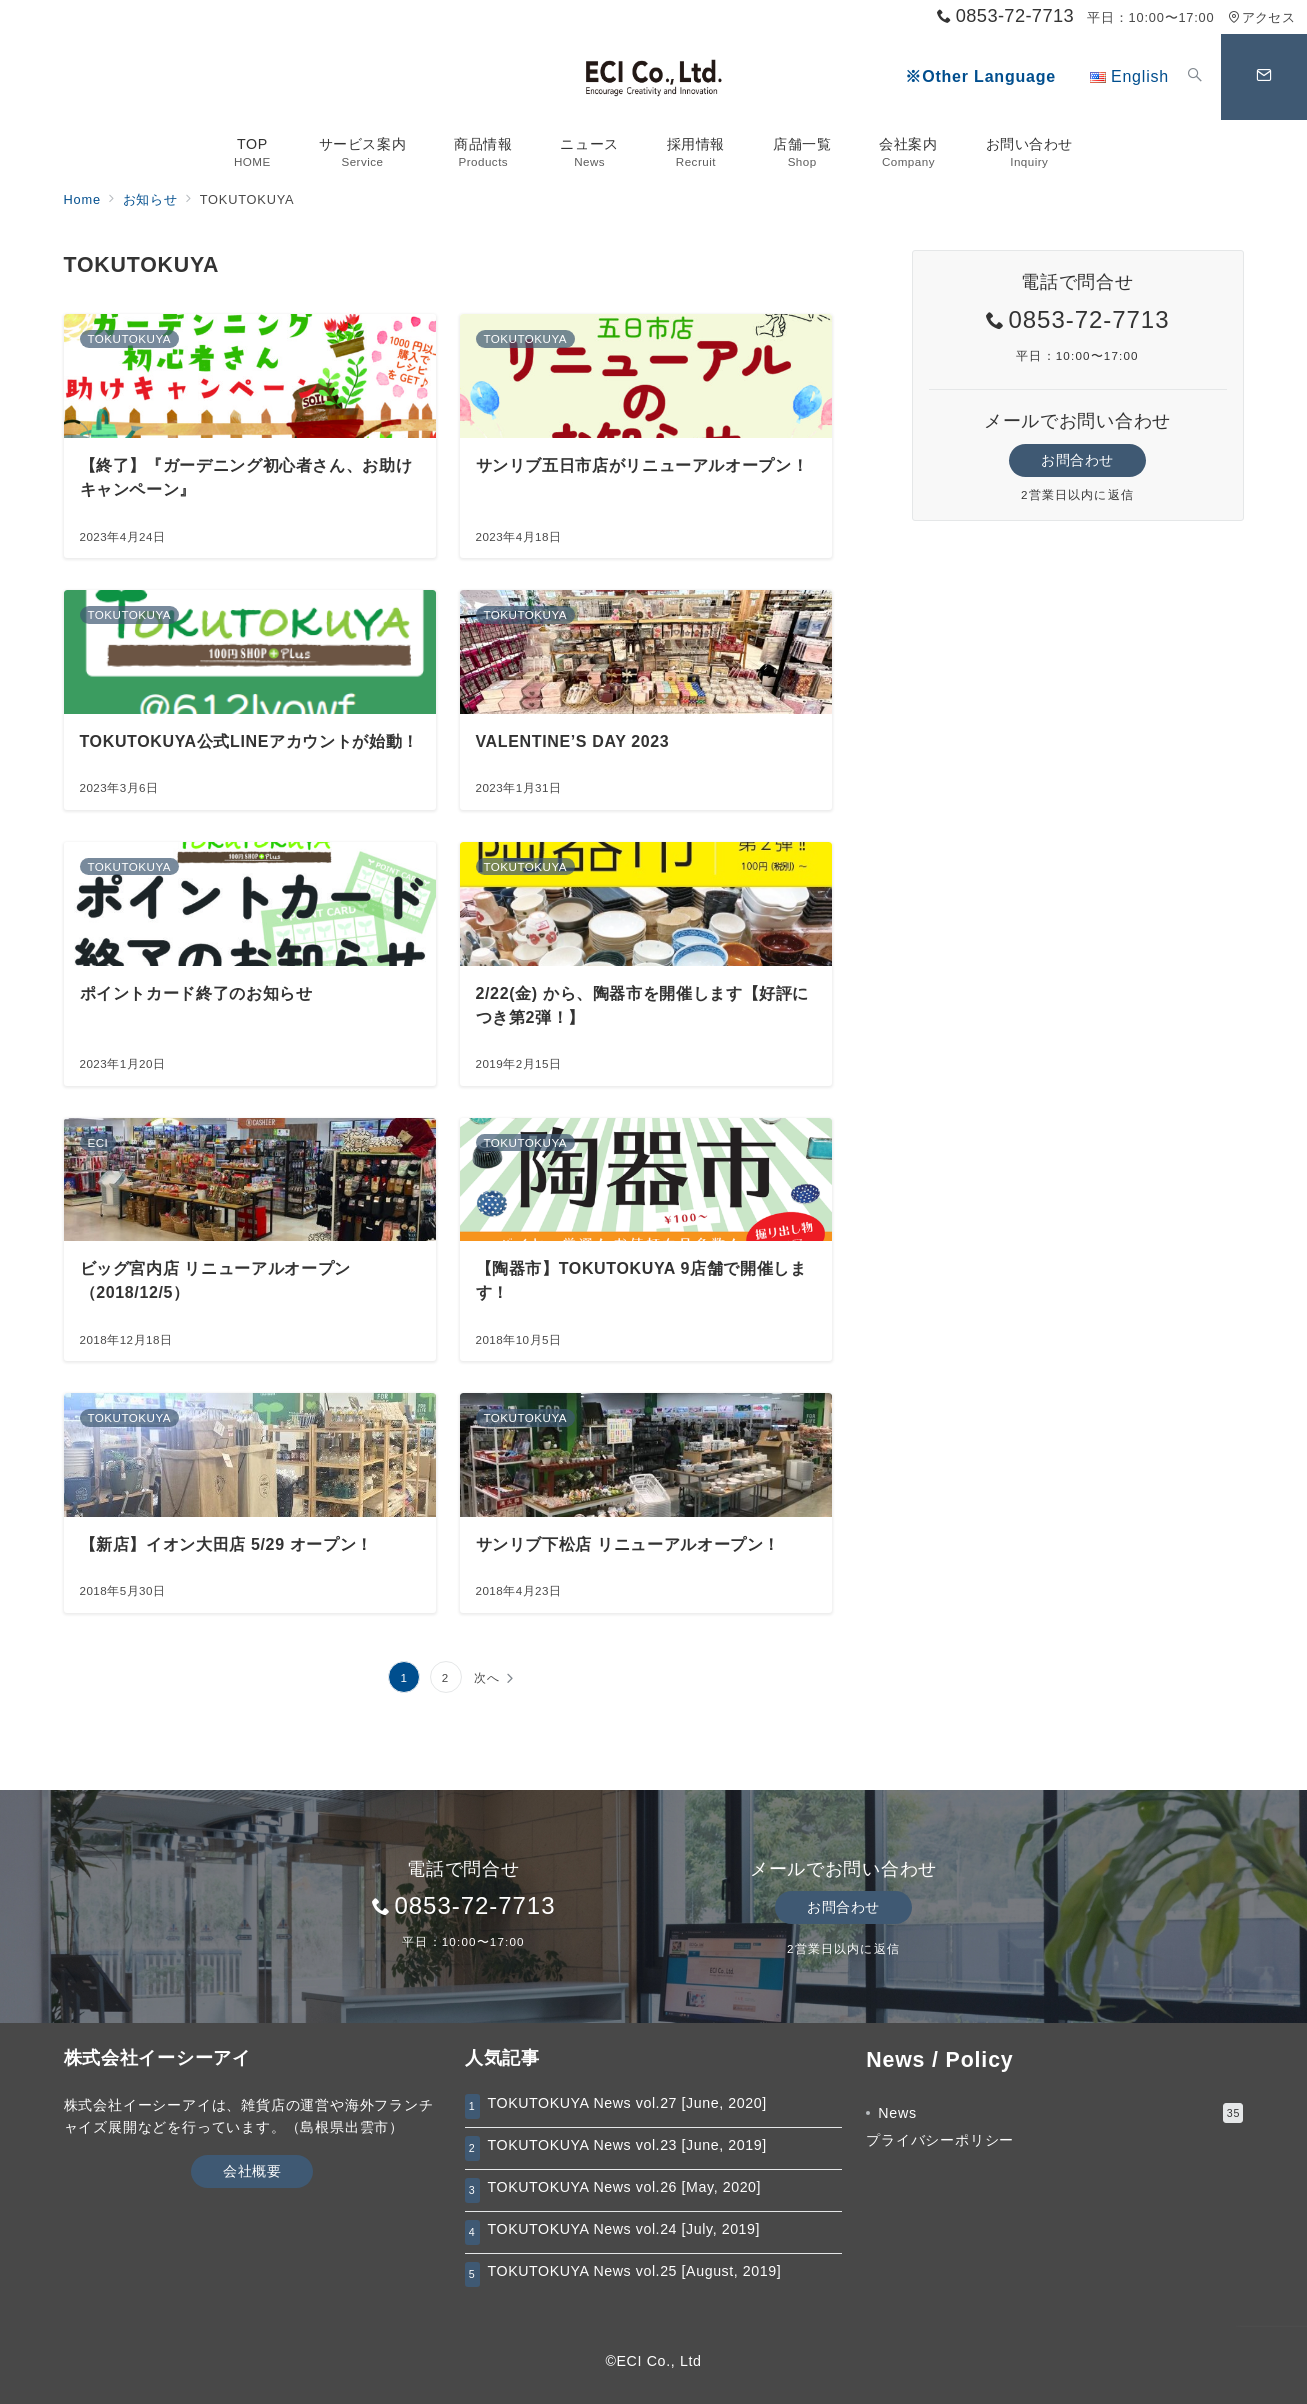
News (1060, 2113)
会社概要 (252, 2171)
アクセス (1261, 17)
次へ (487, 1677)
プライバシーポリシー (940, 2140)
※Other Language (980, 76)
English (1129, 76)
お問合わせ (1077, 460)
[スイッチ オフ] (1195, 77)
